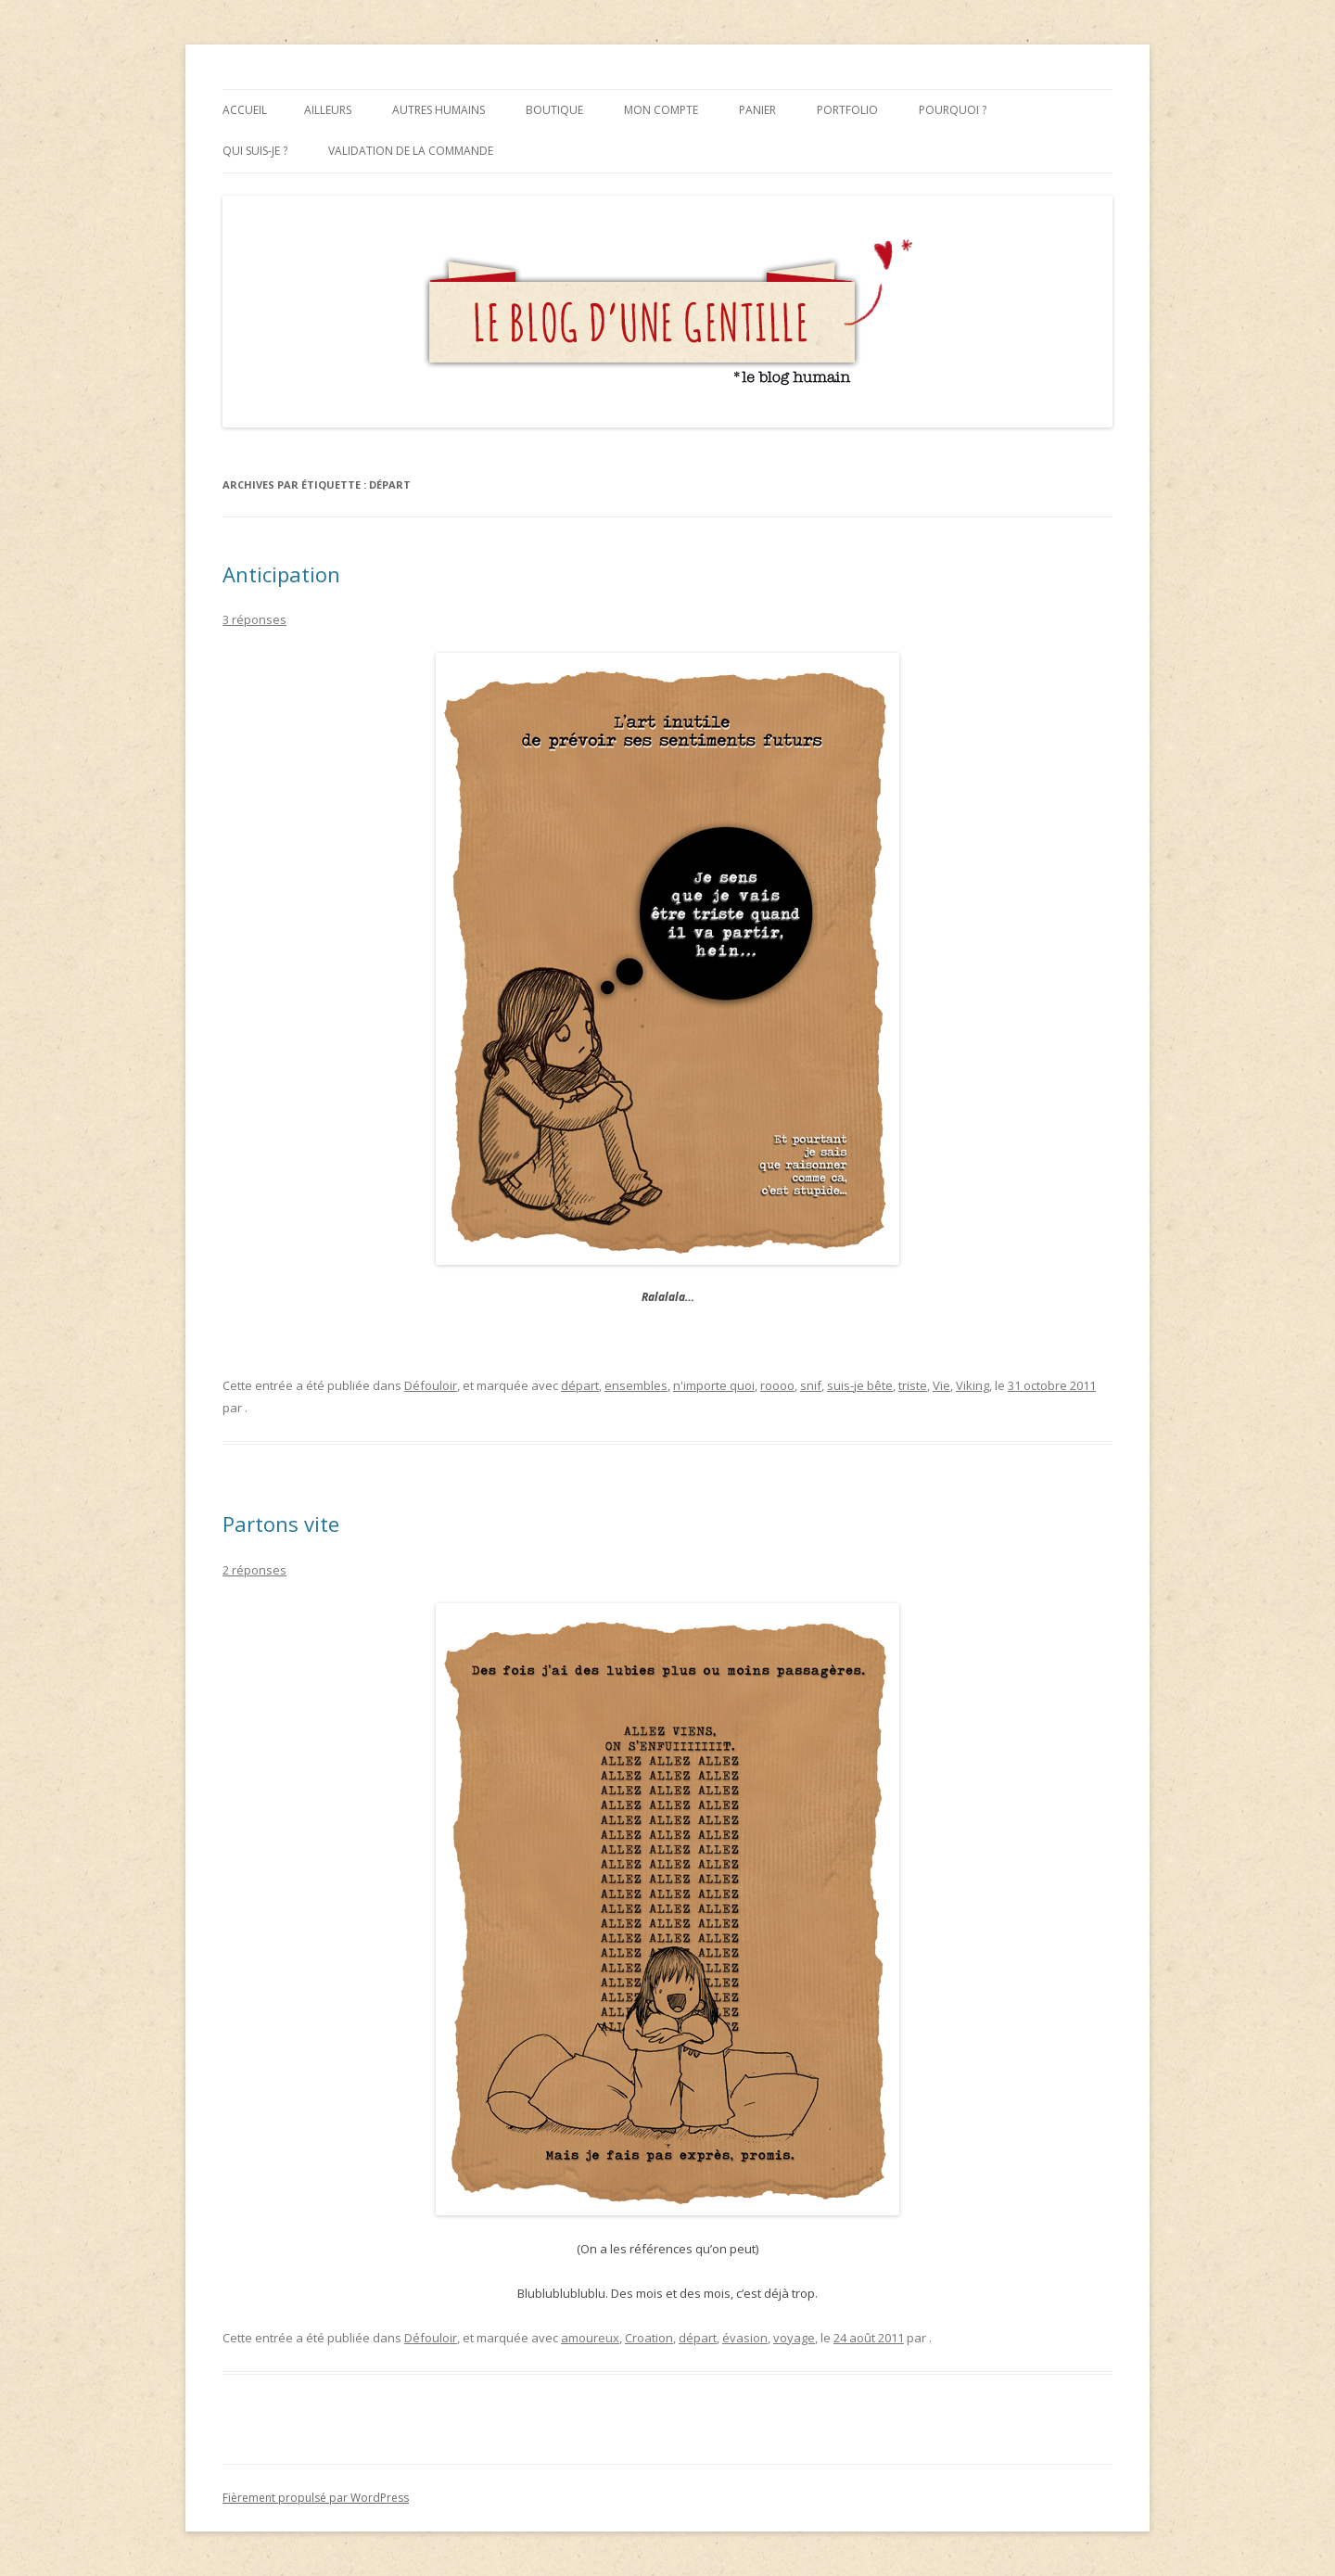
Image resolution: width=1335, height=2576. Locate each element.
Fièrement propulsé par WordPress (315, 2498)
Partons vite (280, 1523)
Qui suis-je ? (254, 151)
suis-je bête (860, 1385)
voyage (794, 2337)
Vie (941, 1385)
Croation (649, 2337)
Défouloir (430, 1385)
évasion (745, 2337)
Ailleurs (327, 110)
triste (912, 1385)
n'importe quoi (714, 1385)
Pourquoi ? (952, 110)
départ (580, 1385)
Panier (757, 110)
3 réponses (254, 619)
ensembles (636, 1385)
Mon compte (661, 110)
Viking (972, 1385)
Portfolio (847, 110)
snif (810, 1385)
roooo (777, 1385)
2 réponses (254, 1570)
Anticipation (281, 574)
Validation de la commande (410, 151)
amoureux (590, 2337)
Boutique (554, 110)
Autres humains (438, 110)
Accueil (244, 110)
